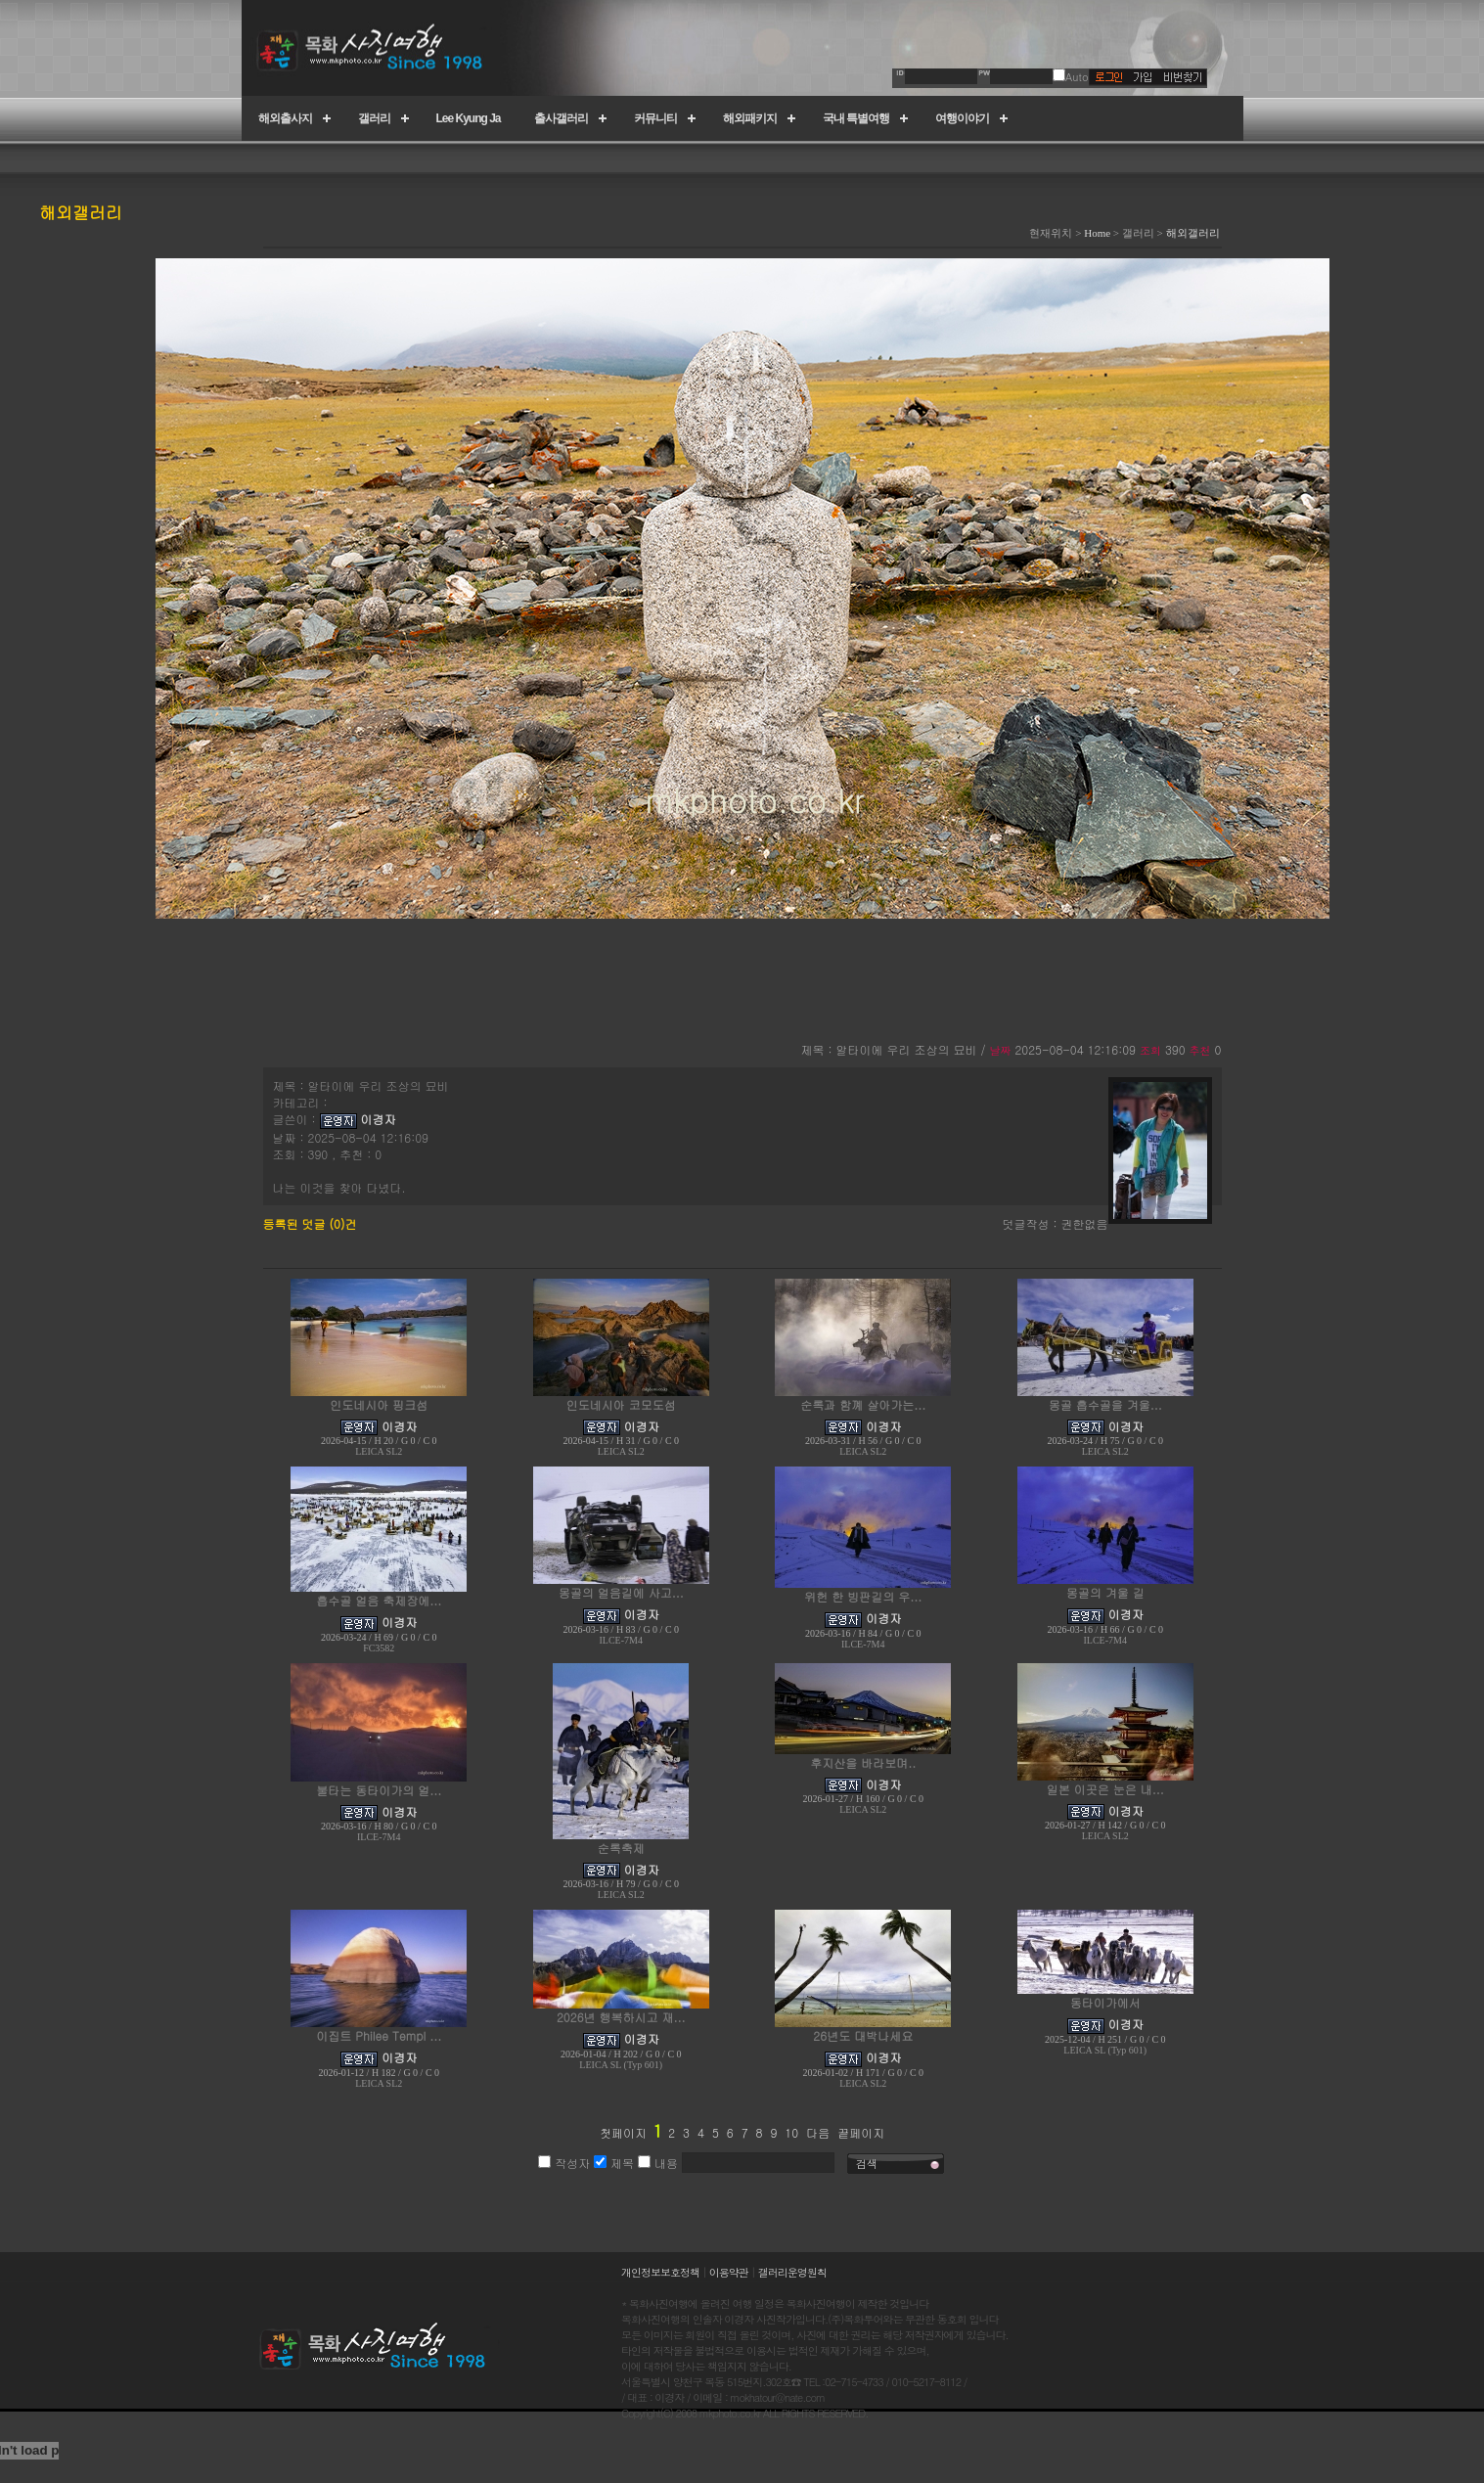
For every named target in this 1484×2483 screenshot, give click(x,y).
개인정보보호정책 (660, 2272)
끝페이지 (860, 2132)
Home (1097, 233)
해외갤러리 (1193, 233)
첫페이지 (623, 2132)
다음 (818, 2132)
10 (791, 2132)
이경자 (378, 1118)
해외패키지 (750, 118)
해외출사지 (285, 118)
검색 (866, 2163)
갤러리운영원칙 (792, 2272)
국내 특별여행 (856, 118)
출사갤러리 (561, 118)
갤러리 (374, 118)
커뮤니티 (655, 118)
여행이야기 (962, 118)
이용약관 (728, 2272)
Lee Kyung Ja (468, 118)
